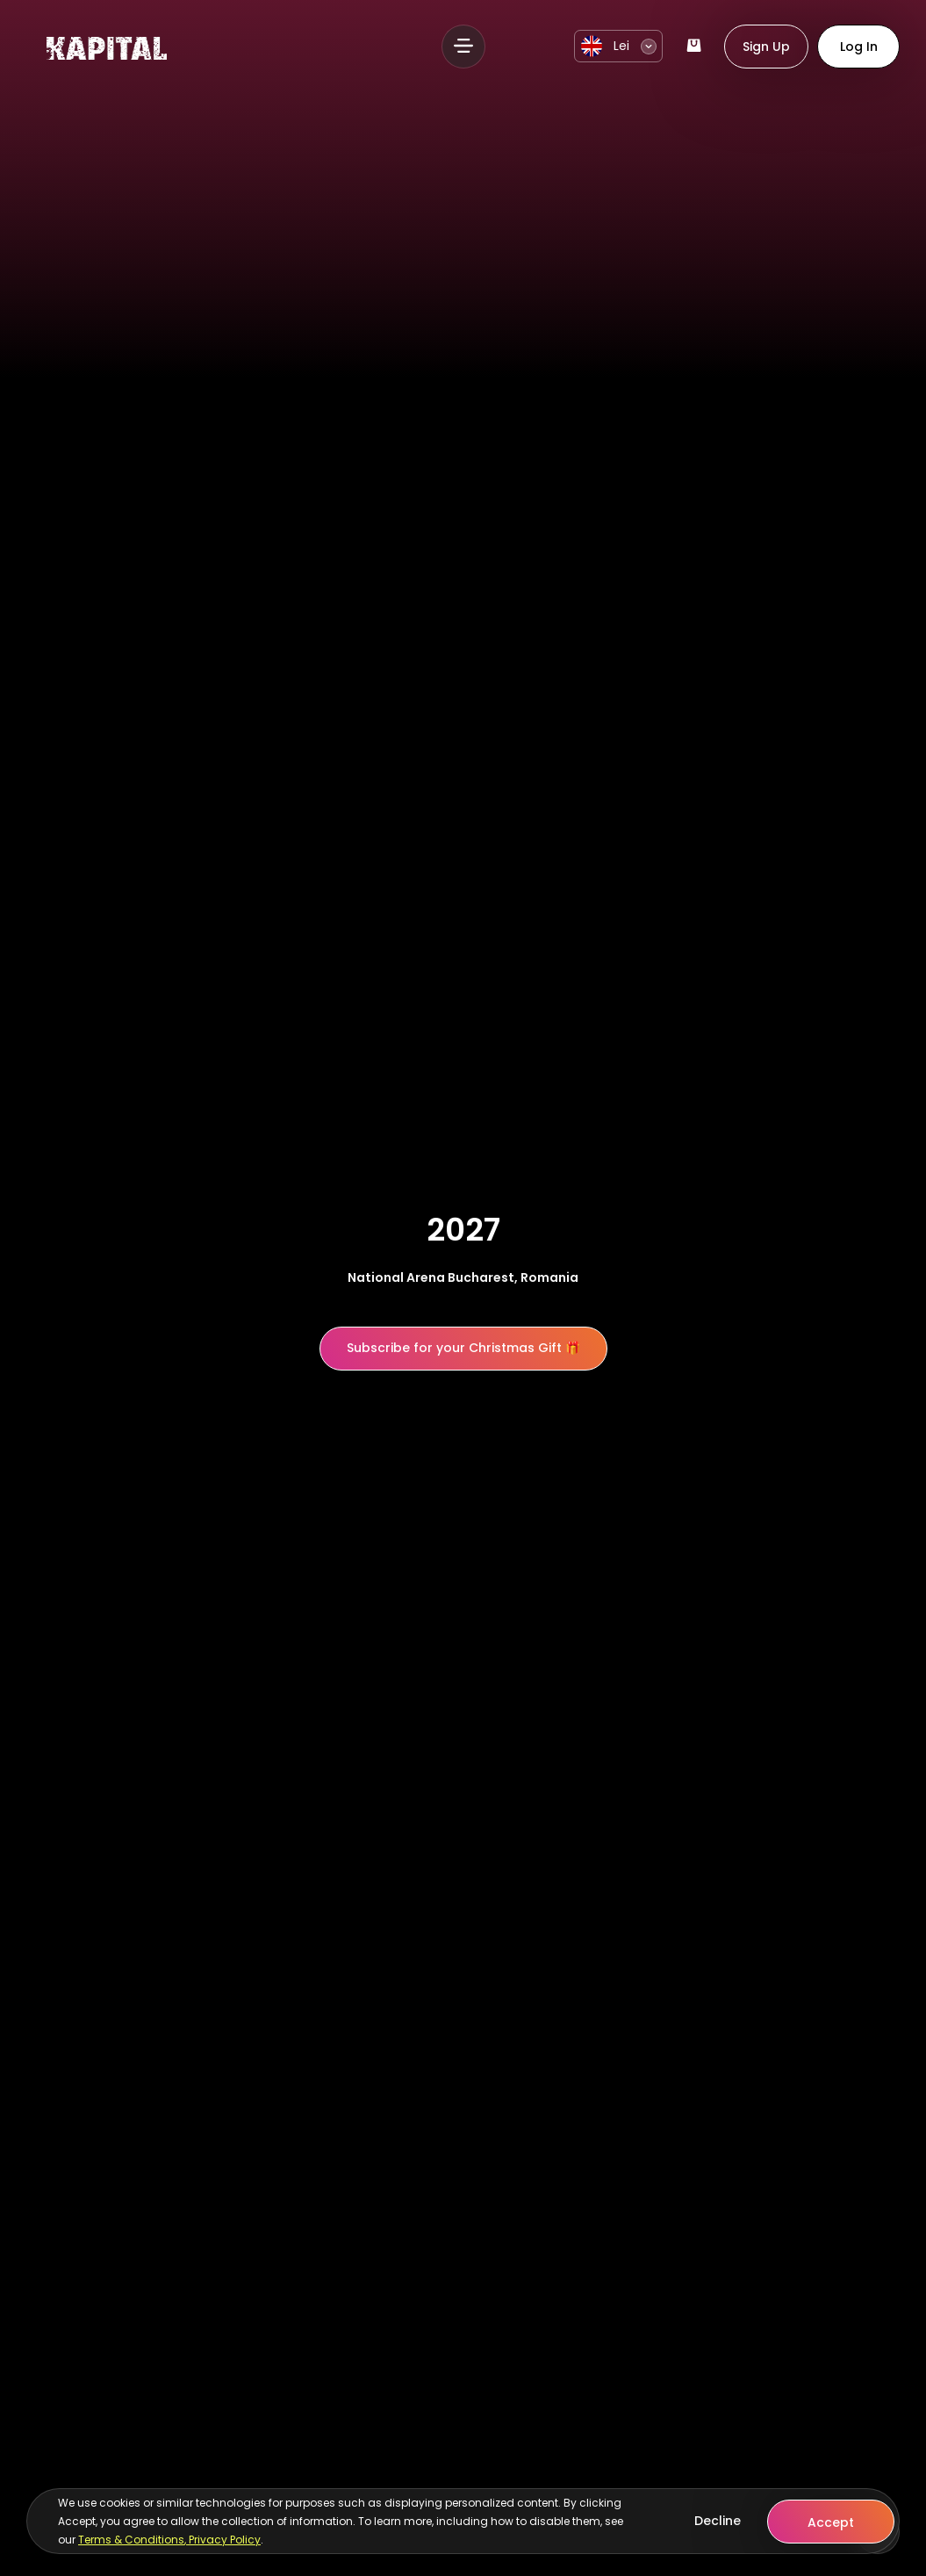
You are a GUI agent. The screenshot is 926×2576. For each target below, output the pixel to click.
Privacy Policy (225, 2539)
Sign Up (766, 46)
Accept (831, 2522)
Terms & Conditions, (133, 2539)
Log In (859, 46)
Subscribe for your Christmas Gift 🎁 (463, 1347)
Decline (717, 2520)
